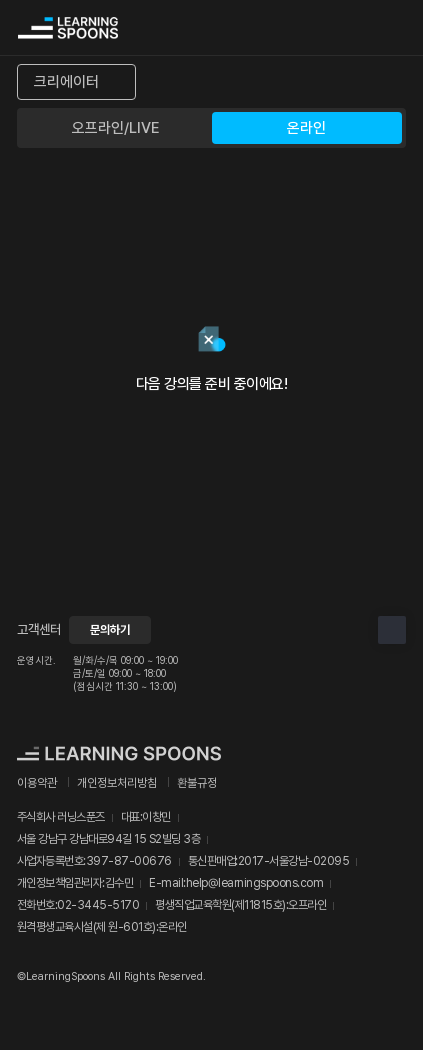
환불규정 (197, 783)
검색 (350, 28)
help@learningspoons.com (255, 883)
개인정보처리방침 (117, 783)
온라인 (306, 128)
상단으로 (392, 630)
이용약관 (37, 783)
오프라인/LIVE (116, 128)
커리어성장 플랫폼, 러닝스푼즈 (68, 28)
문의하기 (110, 630)
